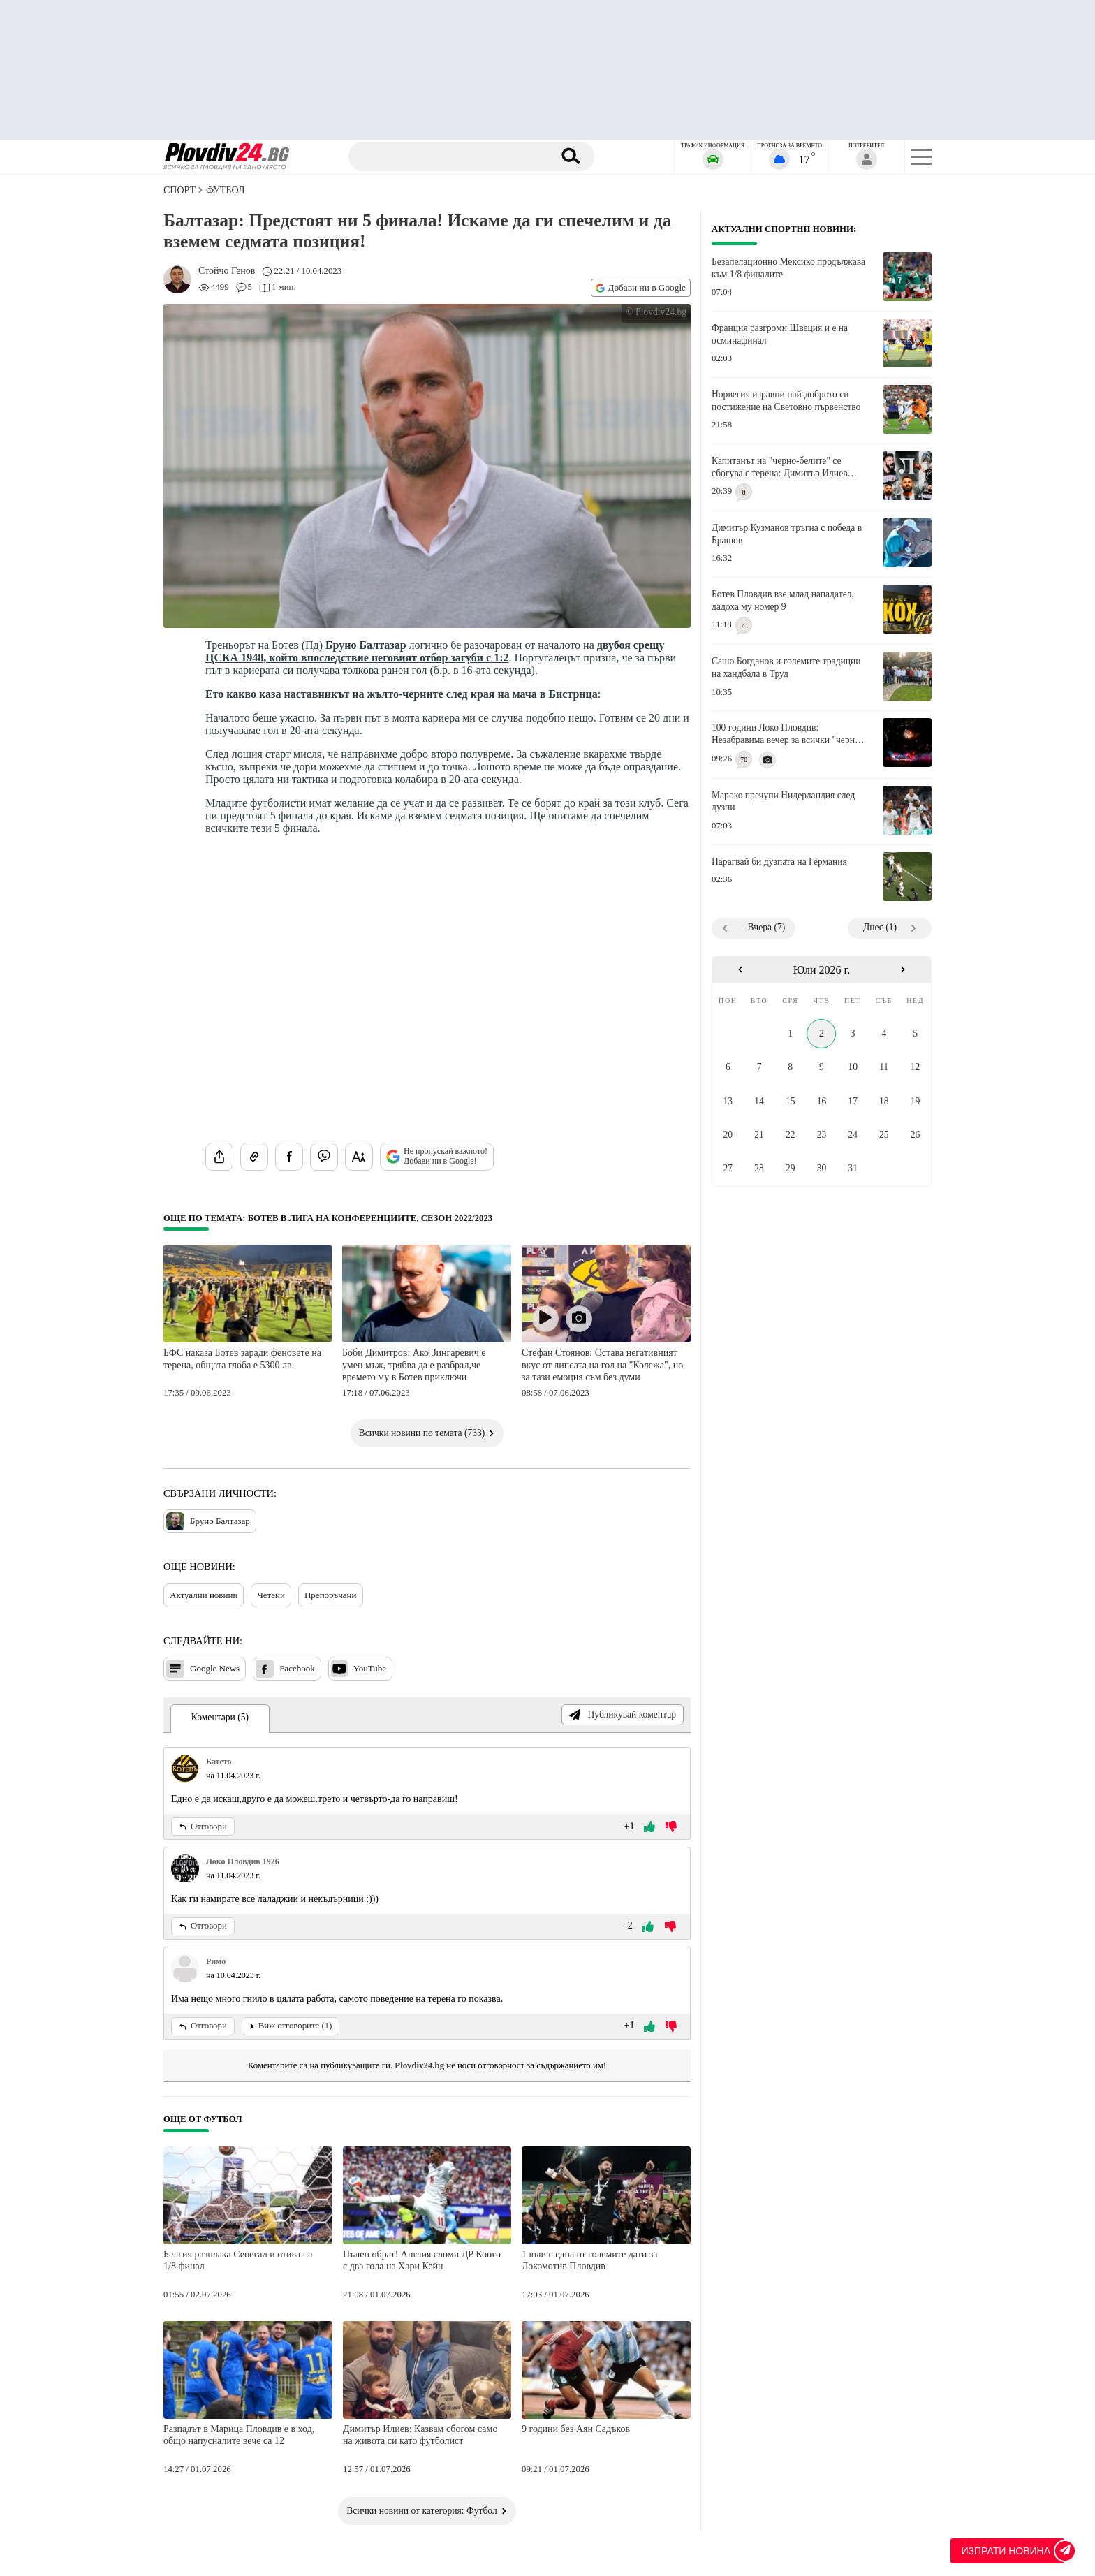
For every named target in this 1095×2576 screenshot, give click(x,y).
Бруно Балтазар (365, 645)
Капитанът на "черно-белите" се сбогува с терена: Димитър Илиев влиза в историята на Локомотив (780, 467)
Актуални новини (203, 1595)
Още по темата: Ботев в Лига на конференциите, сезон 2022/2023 (327, 1218)
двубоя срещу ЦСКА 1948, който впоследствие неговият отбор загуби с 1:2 (434, 651)
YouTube (358, 1668)
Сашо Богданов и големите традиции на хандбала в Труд (786, 667)
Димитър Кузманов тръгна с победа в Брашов (787, 534)
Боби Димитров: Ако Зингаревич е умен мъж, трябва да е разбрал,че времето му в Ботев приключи (414, 1364)
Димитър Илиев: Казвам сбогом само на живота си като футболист (420, 2435)
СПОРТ (179, 190)
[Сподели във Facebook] (289, 1157)
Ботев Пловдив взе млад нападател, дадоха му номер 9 (783, 600)
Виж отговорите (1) (290, 2025)
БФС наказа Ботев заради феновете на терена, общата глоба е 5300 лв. (242, 1358)
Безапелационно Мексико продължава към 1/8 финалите (788, 267)
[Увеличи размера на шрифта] (359, 1157)
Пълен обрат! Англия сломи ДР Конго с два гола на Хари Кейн (422, 2260)
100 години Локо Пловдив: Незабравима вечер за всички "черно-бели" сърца (787, 734)
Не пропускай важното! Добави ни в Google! (436, 1156)
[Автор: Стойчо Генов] (226, 271)
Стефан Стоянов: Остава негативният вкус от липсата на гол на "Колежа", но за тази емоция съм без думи (602, 1364)
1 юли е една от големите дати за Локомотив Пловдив (590, 2260)
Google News (203, 1669)
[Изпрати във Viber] (324, 1157)
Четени (271, 1595)
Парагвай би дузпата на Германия (779, 861)
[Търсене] (452, 156)
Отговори (203, 1826)
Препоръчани (330, 1595)
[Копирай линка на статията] (254, 1157)
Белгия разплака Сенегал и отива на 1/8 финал (237, 2260)
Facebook (285, 1669)
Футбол (225, 190)
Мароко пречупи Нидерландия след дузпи (783, 801)
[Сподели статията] (219, 1157)
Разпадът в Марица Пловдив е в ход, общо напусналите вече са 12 (238, 2435)
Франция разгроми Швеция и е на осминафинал (780, 334)
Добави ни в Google (641, 287)
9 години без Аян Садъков (576, 2429)
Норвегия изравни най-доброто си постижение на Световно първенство (786, 400)
